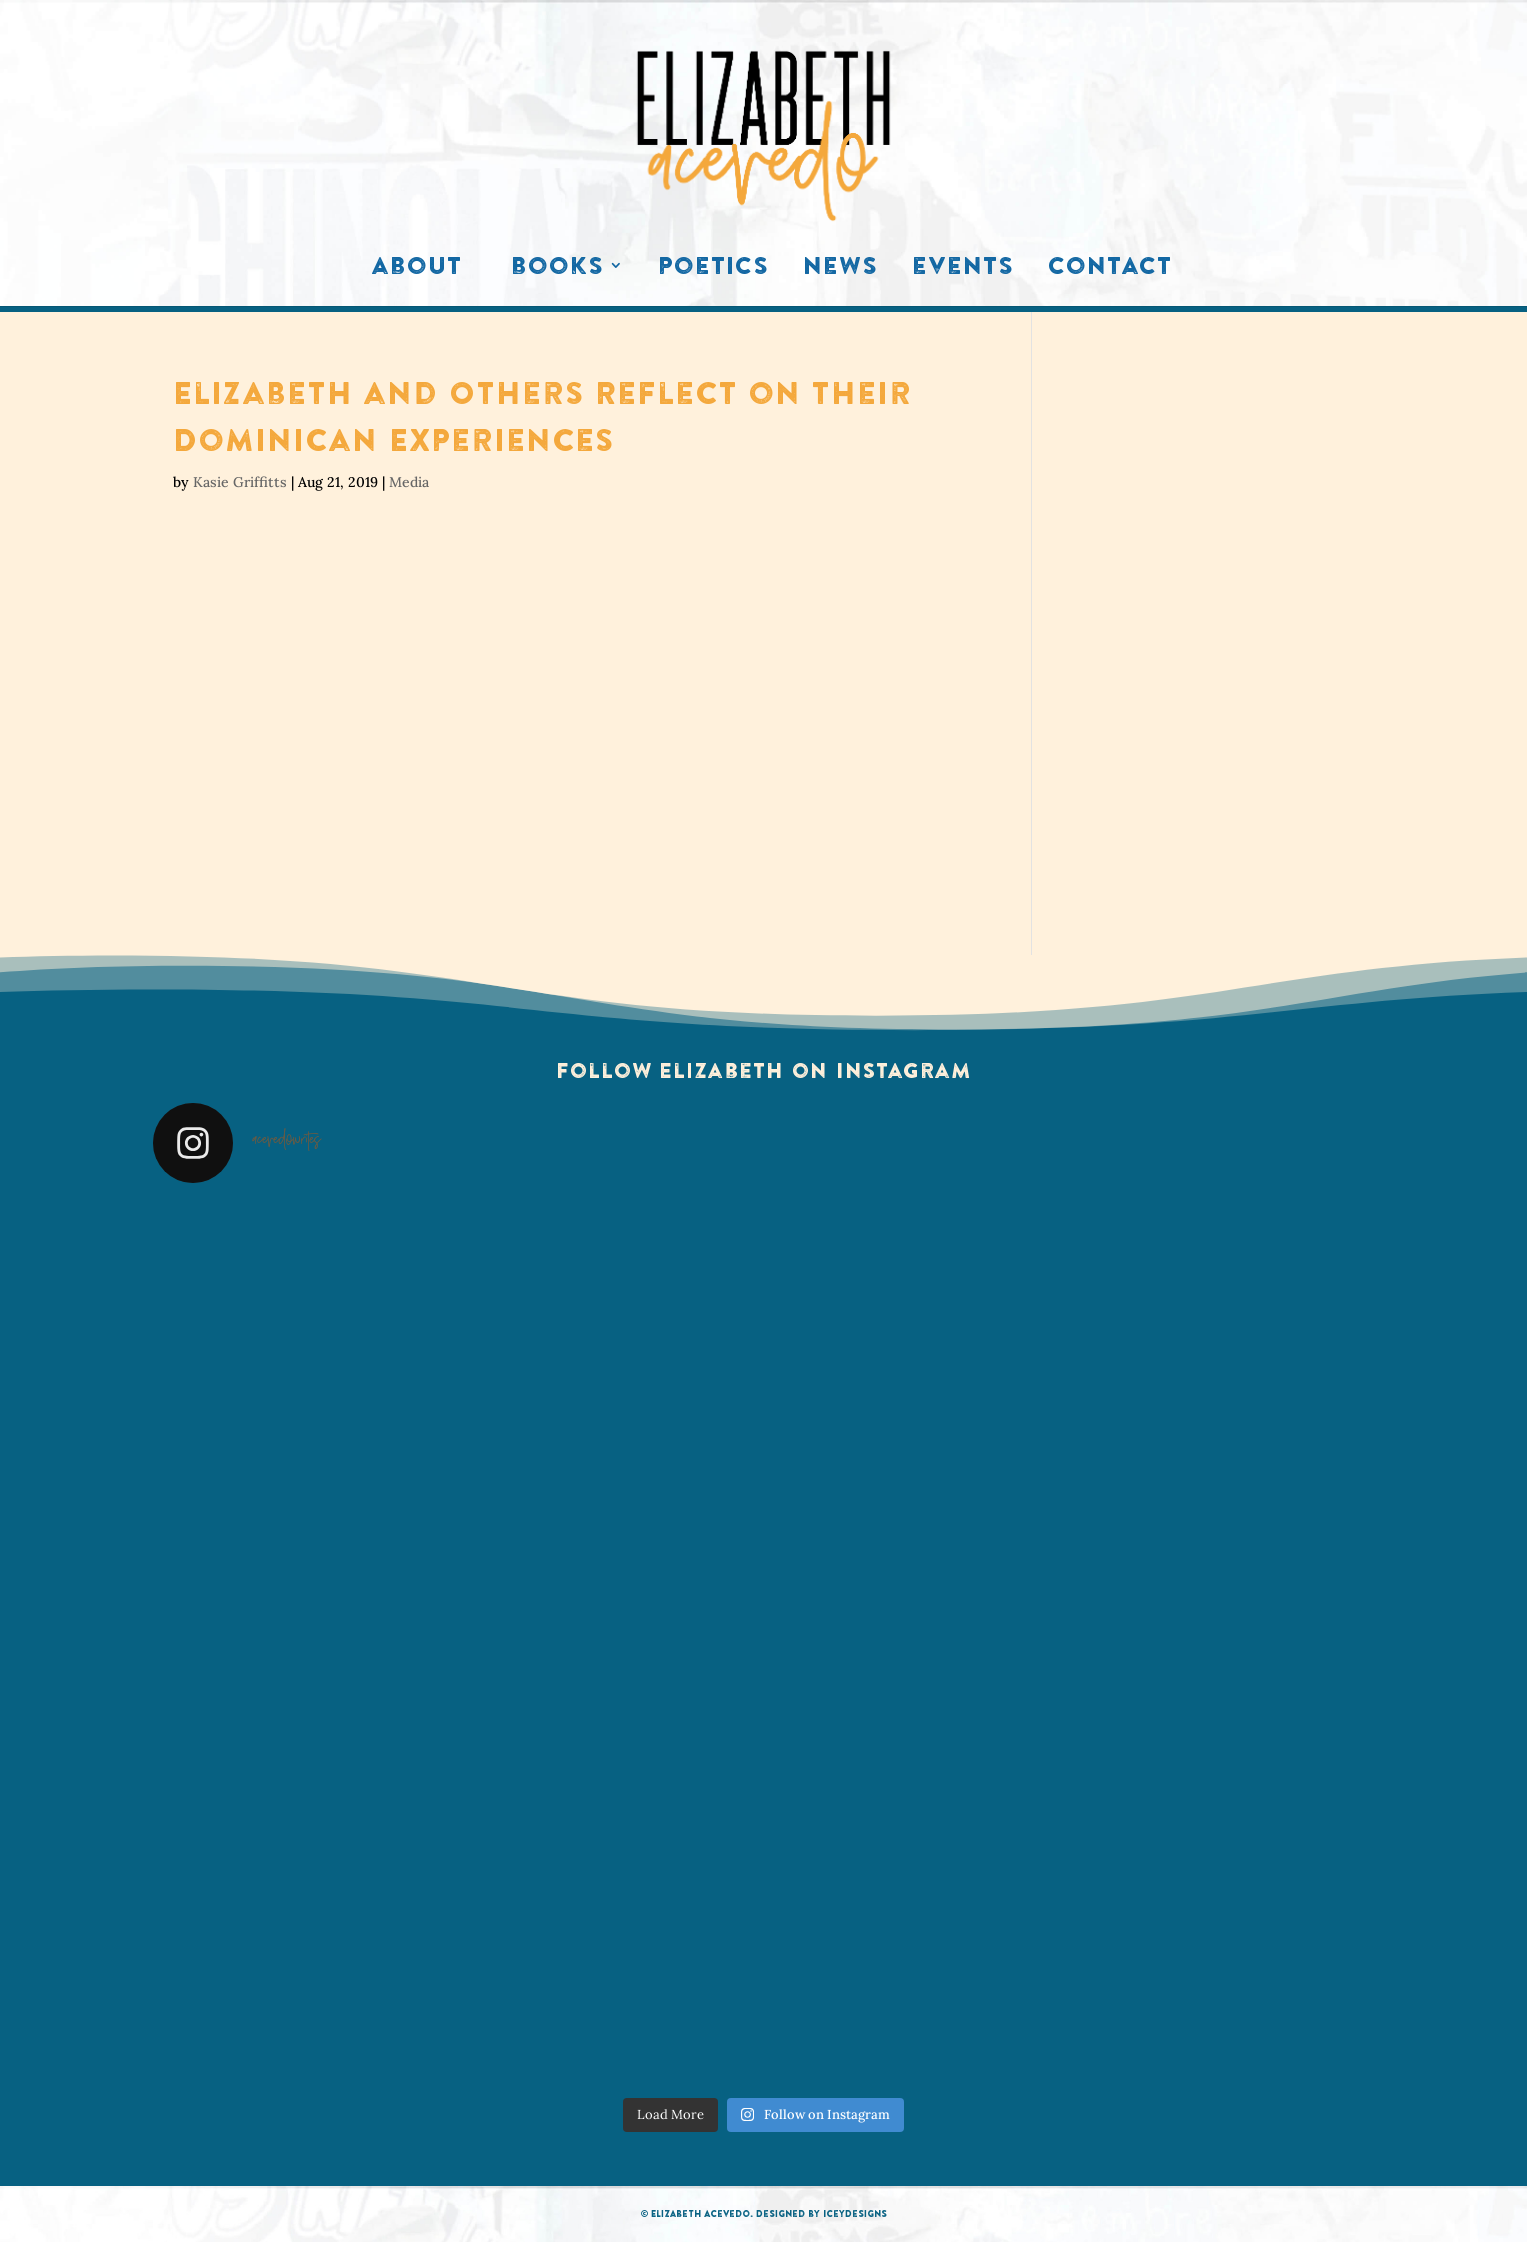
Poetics (713, 270)
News (840, 270)
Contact (1110, 270)
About (416, 270)
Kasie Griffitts (240, 482)
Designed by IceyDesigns (821, 2213)
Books (557, 270)
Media (409, 482)
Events (963, 270)
